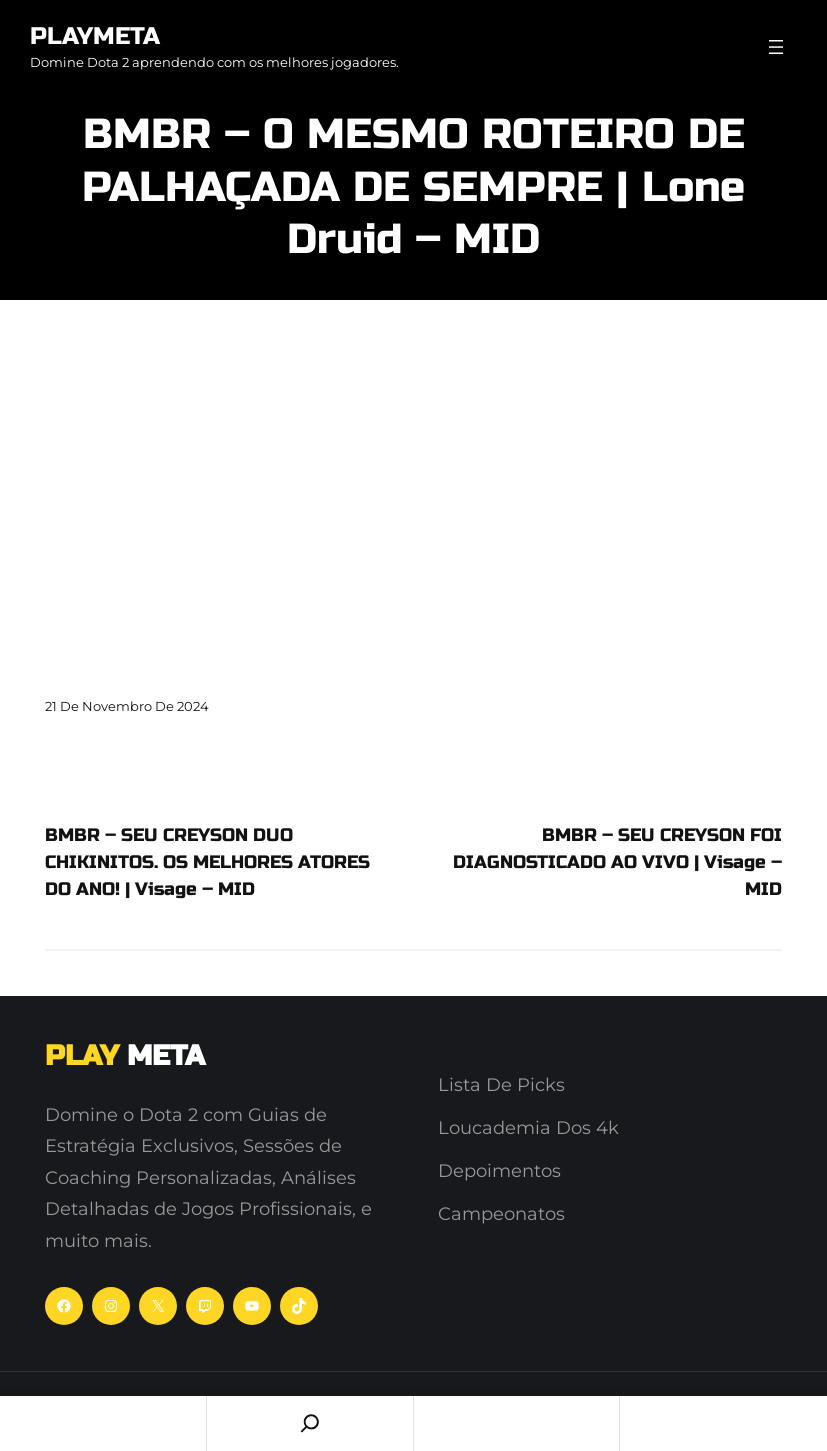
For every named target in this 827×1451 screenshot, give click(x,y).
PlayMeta (95, 36)
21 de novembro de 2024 (127, 706)
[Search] (310, 1423)
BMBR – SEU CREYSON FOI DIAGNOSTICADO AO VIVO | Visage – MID (617, 862)
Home (103, 1423)
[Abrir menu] (776, 47)
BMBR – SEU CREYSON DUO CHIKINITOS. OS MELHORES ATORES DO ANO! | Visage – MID (207, 862)
